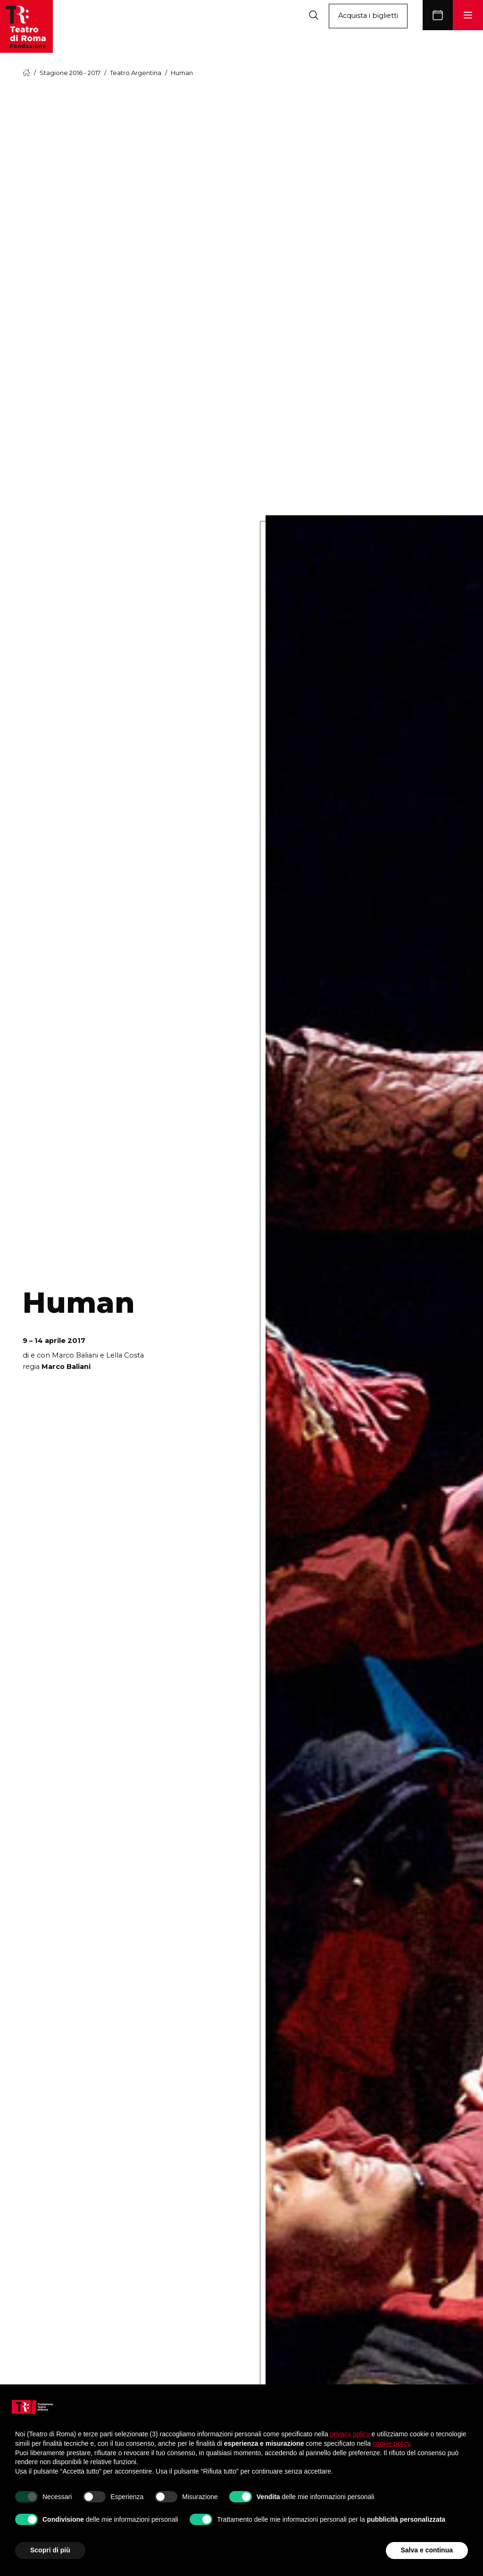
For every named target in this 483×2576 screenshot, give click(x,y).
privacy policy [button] (350, 2434)
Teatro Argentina (135, 72)
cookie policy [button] (391, 2443)
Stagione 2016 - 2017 (70, 72)
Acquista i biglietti (368, 15)
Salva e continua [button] (427, 2550)
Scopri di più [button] (50, 2550)
